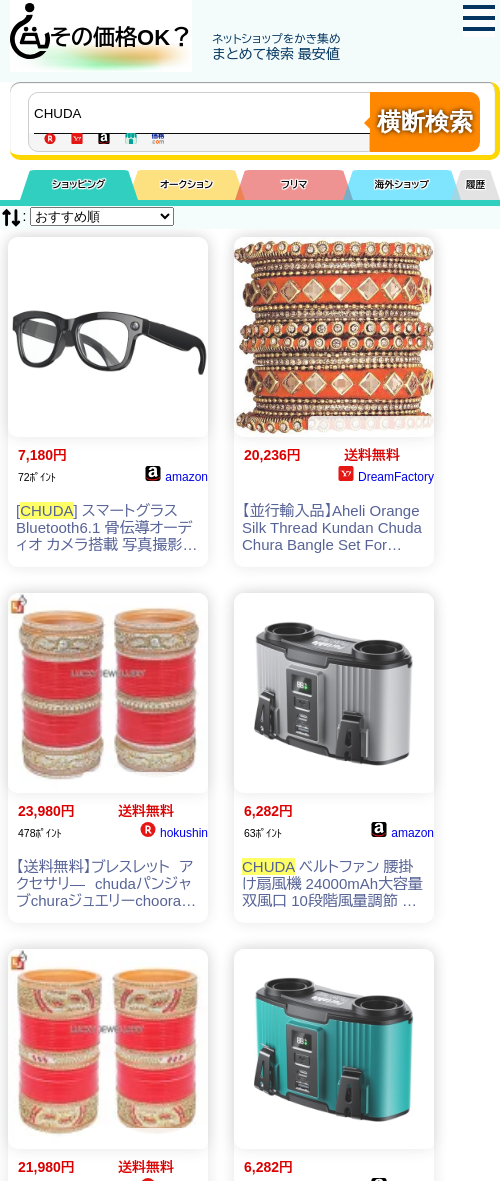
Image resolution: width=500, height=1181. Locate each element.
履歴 (476, 184)
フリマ (294, 184)
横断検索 (425, 121)
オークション (186, 184)
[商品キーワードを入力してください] (204, 113)
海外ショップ (402, 184)
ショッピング (78, 184)
